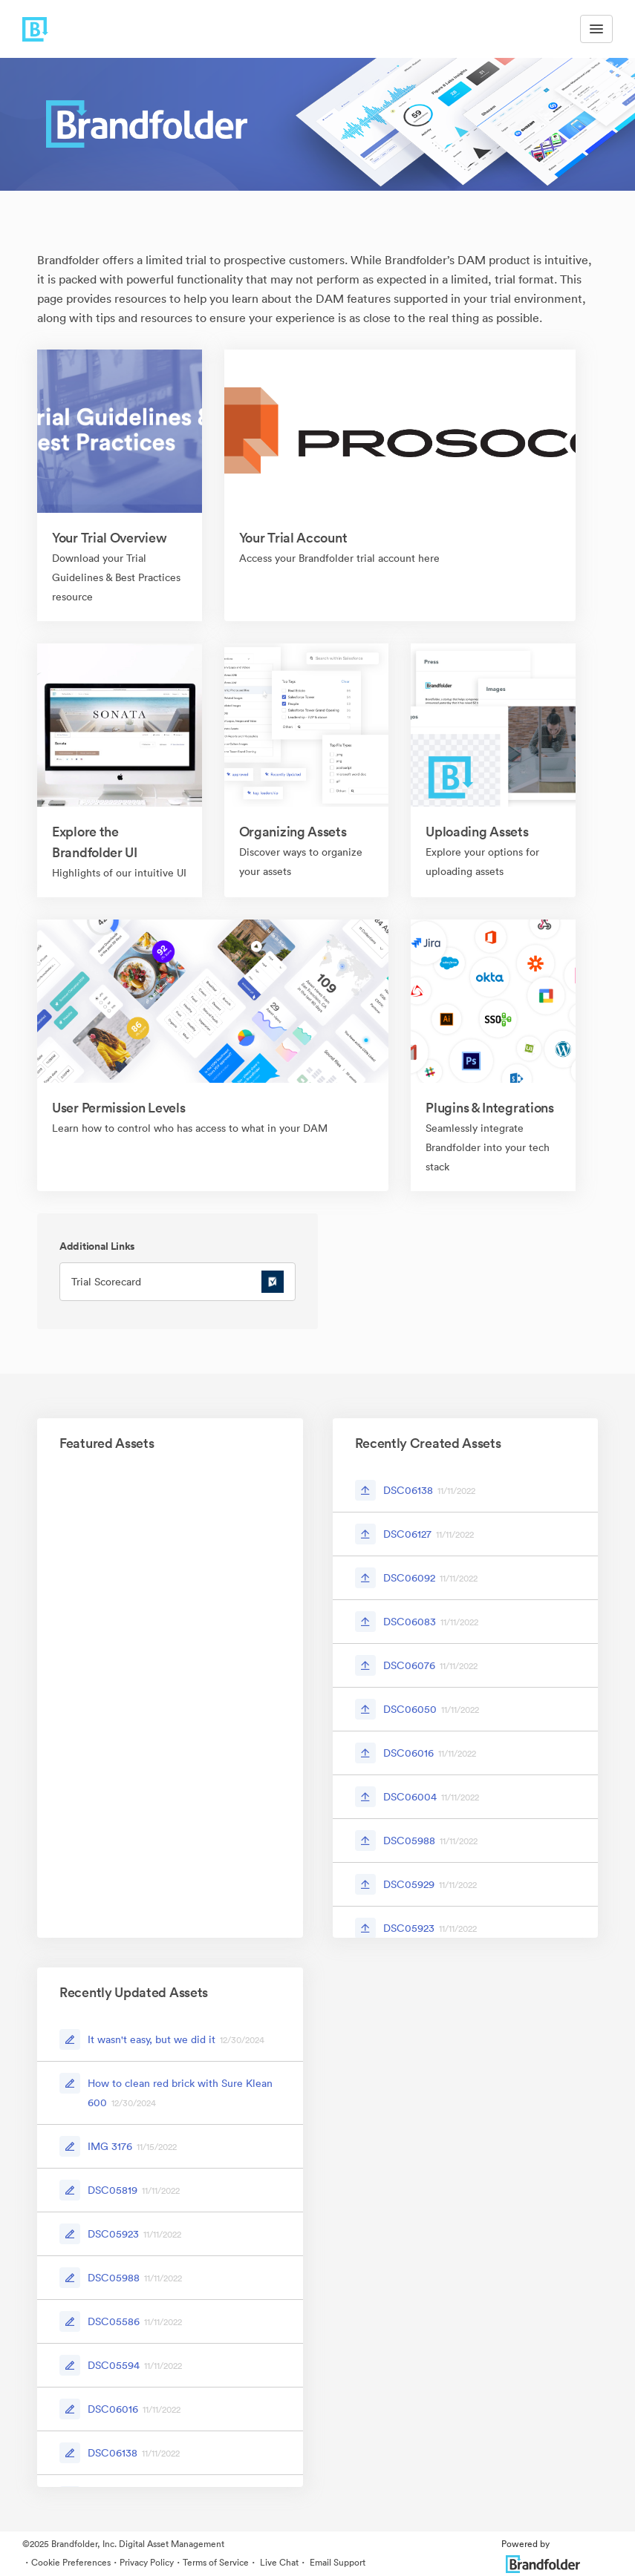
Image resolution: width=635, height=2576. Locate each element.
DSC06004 (410, 1796)
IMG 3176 (110, 2146)
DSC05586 (114, 2321)
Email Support (336, 2562)
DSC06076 (409, 1665)
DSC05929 (408, 1884)
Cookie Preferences (71, 2562)
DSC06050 (410, 1709)
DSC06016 (408, 1753)
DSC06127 (407, 1534)
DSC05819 (112, 2190)
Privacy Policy (147, 2562)
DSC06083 (409, 1621)
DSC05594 (114, 2365)
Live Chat (278, 2562)
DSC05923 (408, 1928)
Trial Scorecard (106, 1281)
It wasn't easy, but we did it (151, 2039)
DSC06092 (409, 1577)
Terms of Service (216, 2562)
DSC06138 (408, 1490)
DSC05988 (409, 1840)
